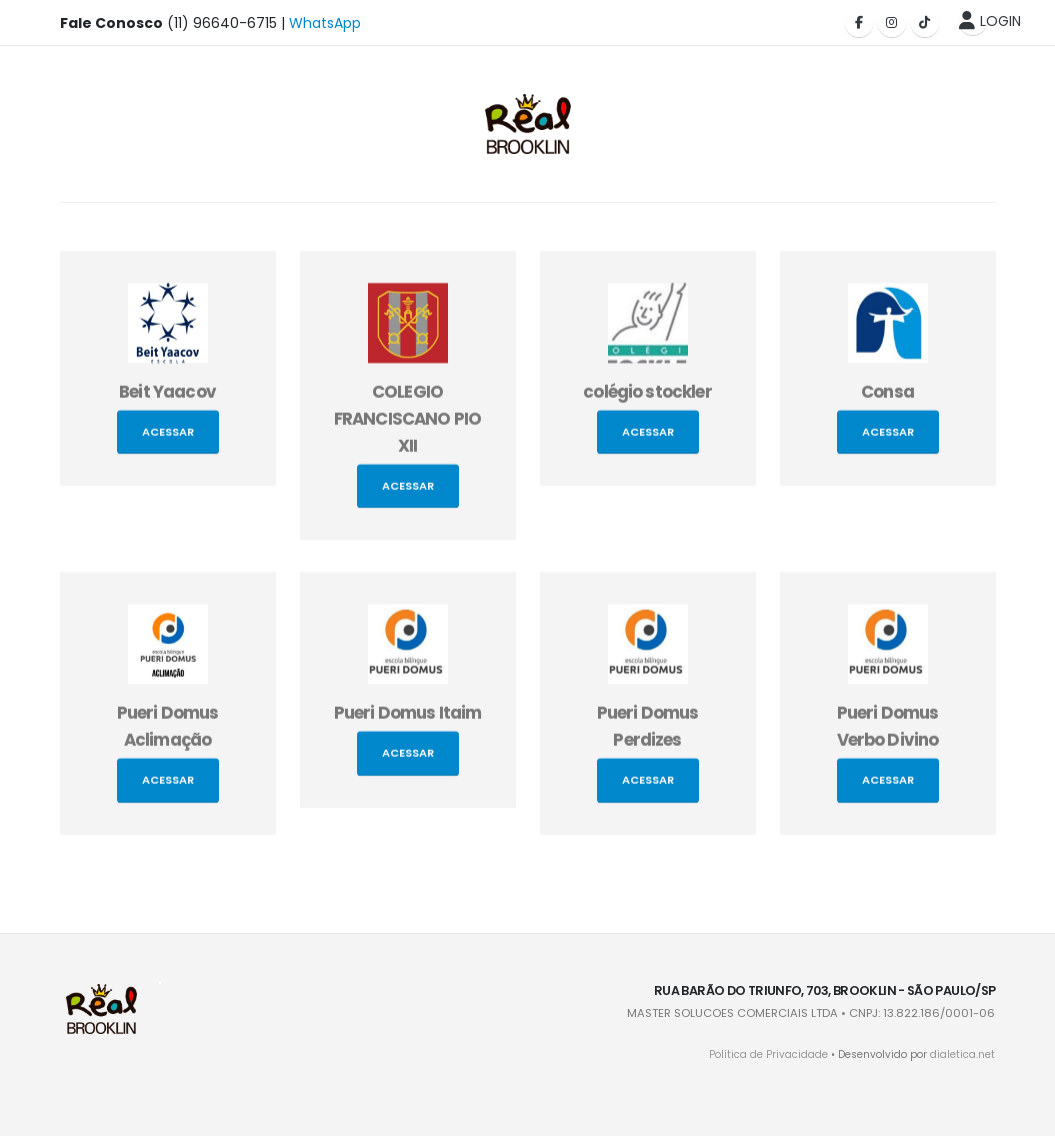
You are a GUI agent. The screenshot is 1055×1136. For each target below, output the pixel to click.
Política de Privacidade (768, 1054)
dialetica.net (962, 1054)
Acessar (168, 437)
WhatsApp (325, 23)
